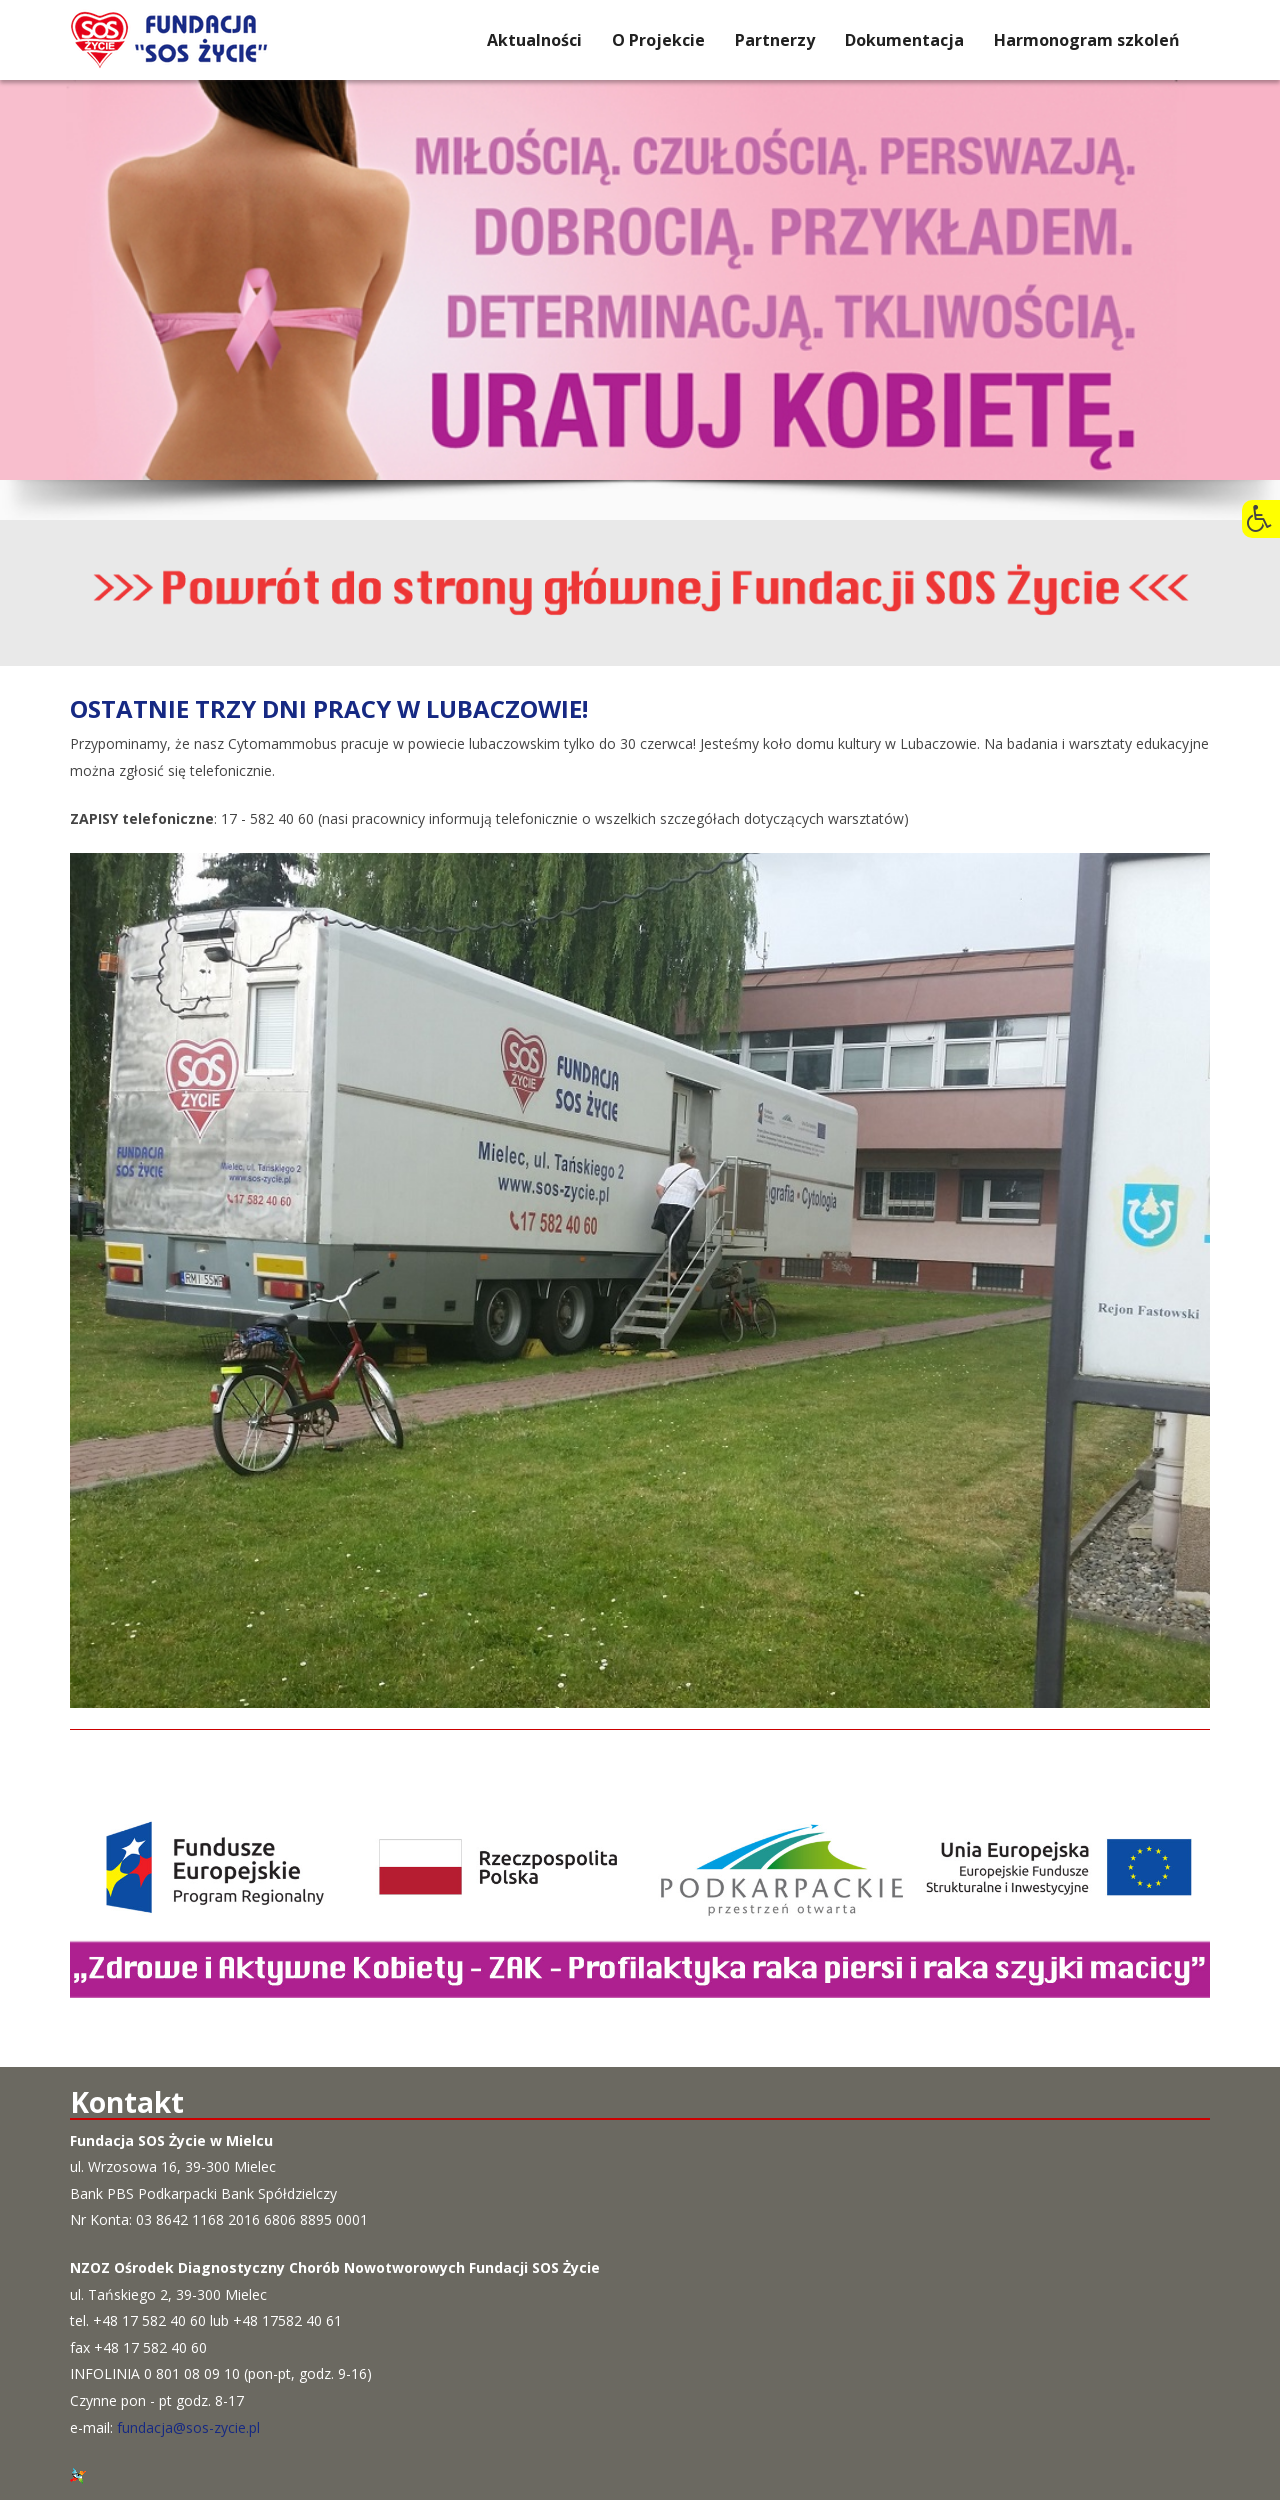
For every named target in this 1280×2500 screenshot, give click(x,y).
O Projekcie (658, 40)
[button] (1261, 519)
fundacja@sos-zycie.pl (188, 2427)
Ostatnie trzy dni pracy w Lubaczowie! (329, 708)
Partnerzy (775, 40)
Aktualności (534, 40)
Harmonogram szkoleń (1087, 40)
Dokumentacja (904, 40)
